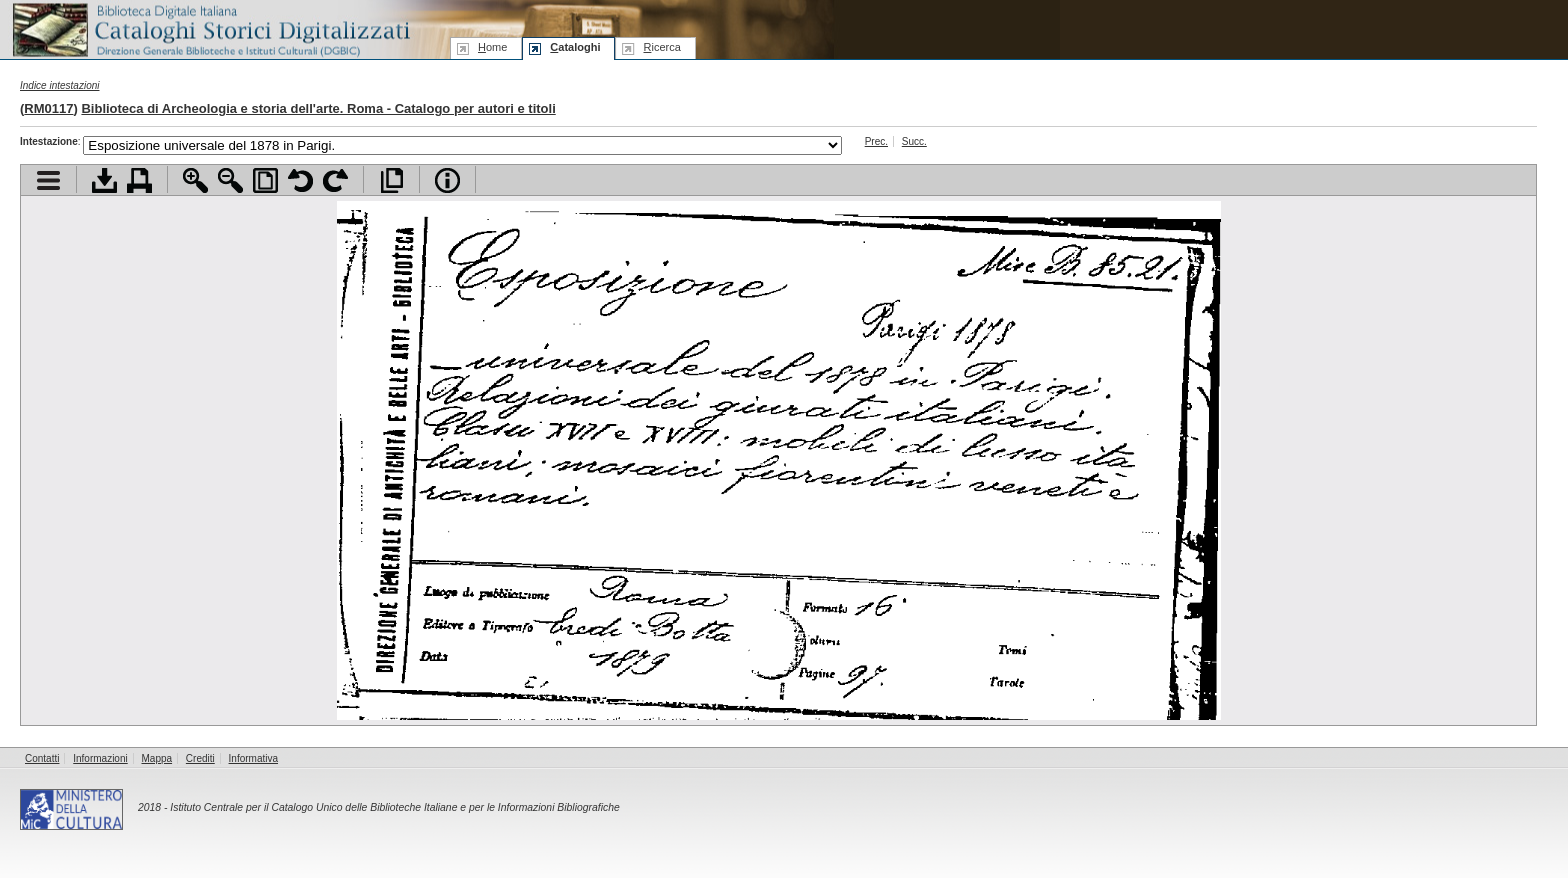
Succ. (914, 141)
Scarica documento (104, 180)
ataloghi (575, 47)
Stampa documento (139, 180)
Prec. (876, 141)
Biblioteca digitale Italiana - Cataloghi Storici (210, 28)
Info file (447, 180)
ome (492, 47)
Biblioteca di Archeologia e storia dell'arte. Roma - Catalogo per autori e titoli (318, 108)
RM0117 (48, 108)
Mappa (157, 758)
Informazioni (100, 758)
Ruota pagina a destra (335, 180)
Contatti (42, 758)
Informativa (253, 758)
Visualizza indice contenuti (48, 180)
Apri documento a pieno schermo (391, 180)
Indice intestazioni (60, 85)
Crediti (200, 758)
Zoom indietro (230, 180)
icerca (661, 47)
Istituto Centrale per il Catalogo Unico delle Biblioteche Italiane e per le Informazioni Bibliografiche (394, 807)
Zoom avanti (195, 180)
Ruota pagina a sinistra (300, 180)
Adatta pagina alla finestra (265, 180)
